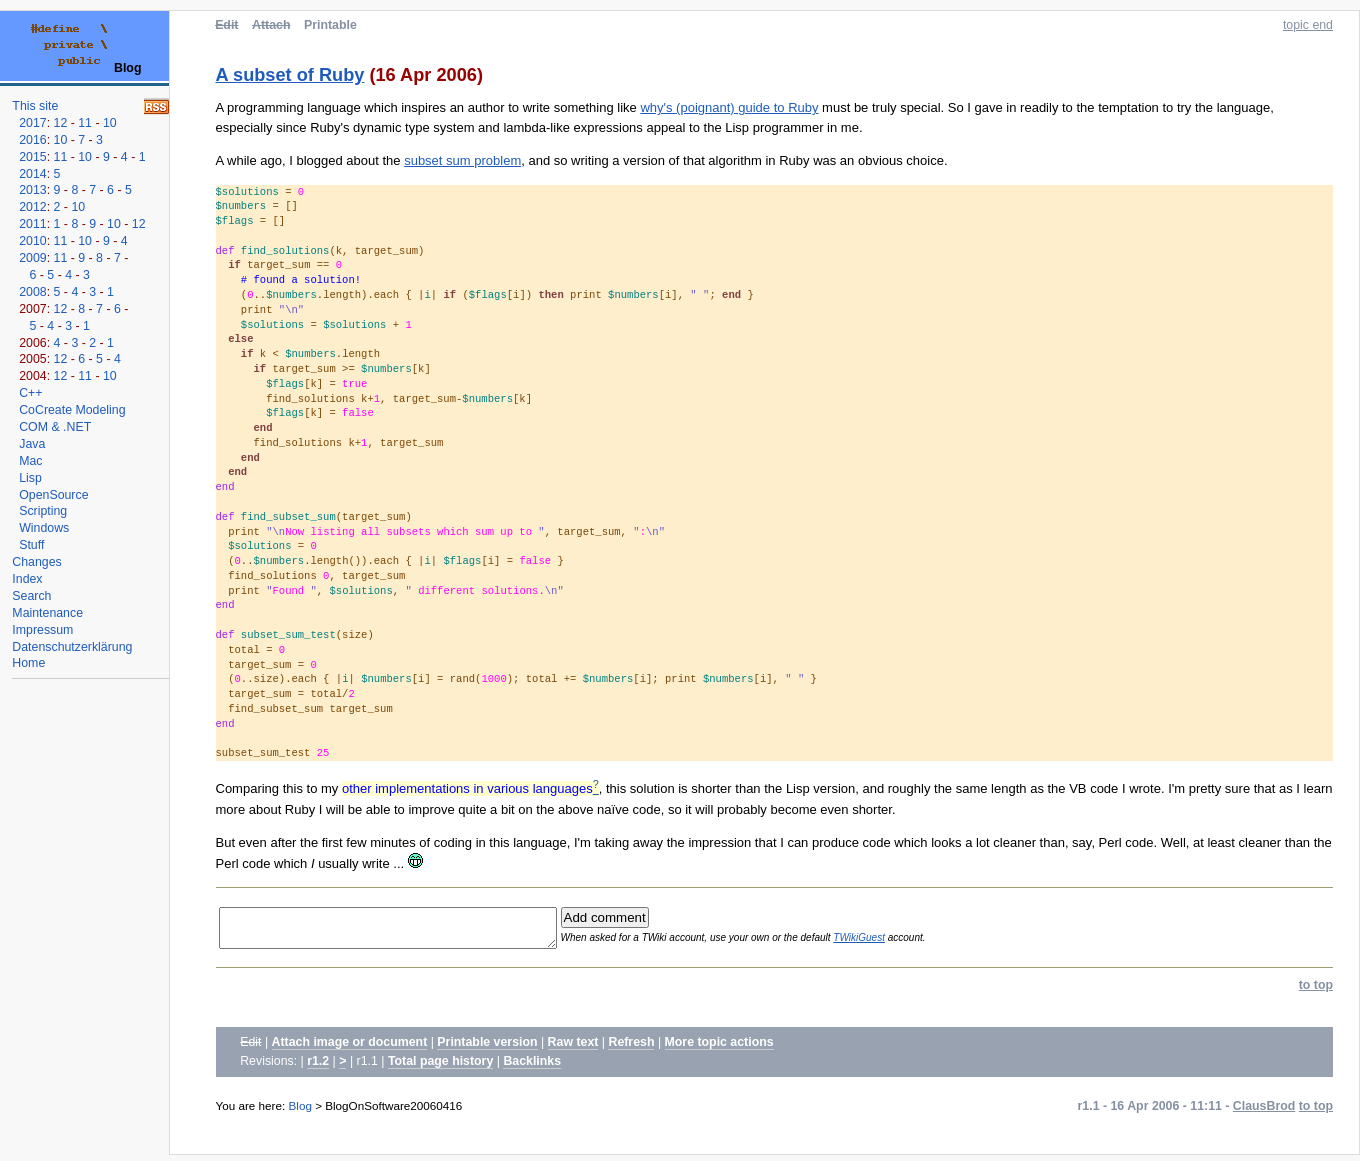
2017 (32, 123)
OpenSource (53, 495)
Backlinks (532, 1067)
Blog (300, 1111)
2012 (32, 207)
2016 (32, 140)
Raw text (573, 1048)
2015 (32, 157)
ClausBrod (1264, 1112)
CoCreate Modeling (72, 410)
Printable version (487, 1048)
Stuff (31, 545)
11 (85, 123)
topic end (1308, 25)
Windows (44, 528)
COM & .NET (55, 427)
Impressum (42, 630)
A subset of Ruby (290, 75)
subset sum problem (462, 160)
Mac (30, 461)
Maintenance (47, 613)
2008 (32, 292)
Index (27, 579)
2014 (32, 174)
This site (35, 106)
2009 (32, 258)
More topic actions (719, 1048)
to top (1316, 991)
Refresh (631, 1048)
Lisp (30, 478)
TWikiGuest (892, 940)
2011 (32, 224)
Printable (330, 25)
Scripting (43, 511)
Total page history (440, 1067)
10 (110, 123)
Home (28, 663)
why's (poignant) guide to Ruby (729, 107)
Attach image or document (350, 1048)
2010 (32, 241)
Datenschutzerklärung (72, 647)
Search (31, 596)
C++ (30, 393)
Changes (36, 562)
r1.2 (318, 1067)
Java (32, 444)
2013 (32, 190)
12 (61, 123)
